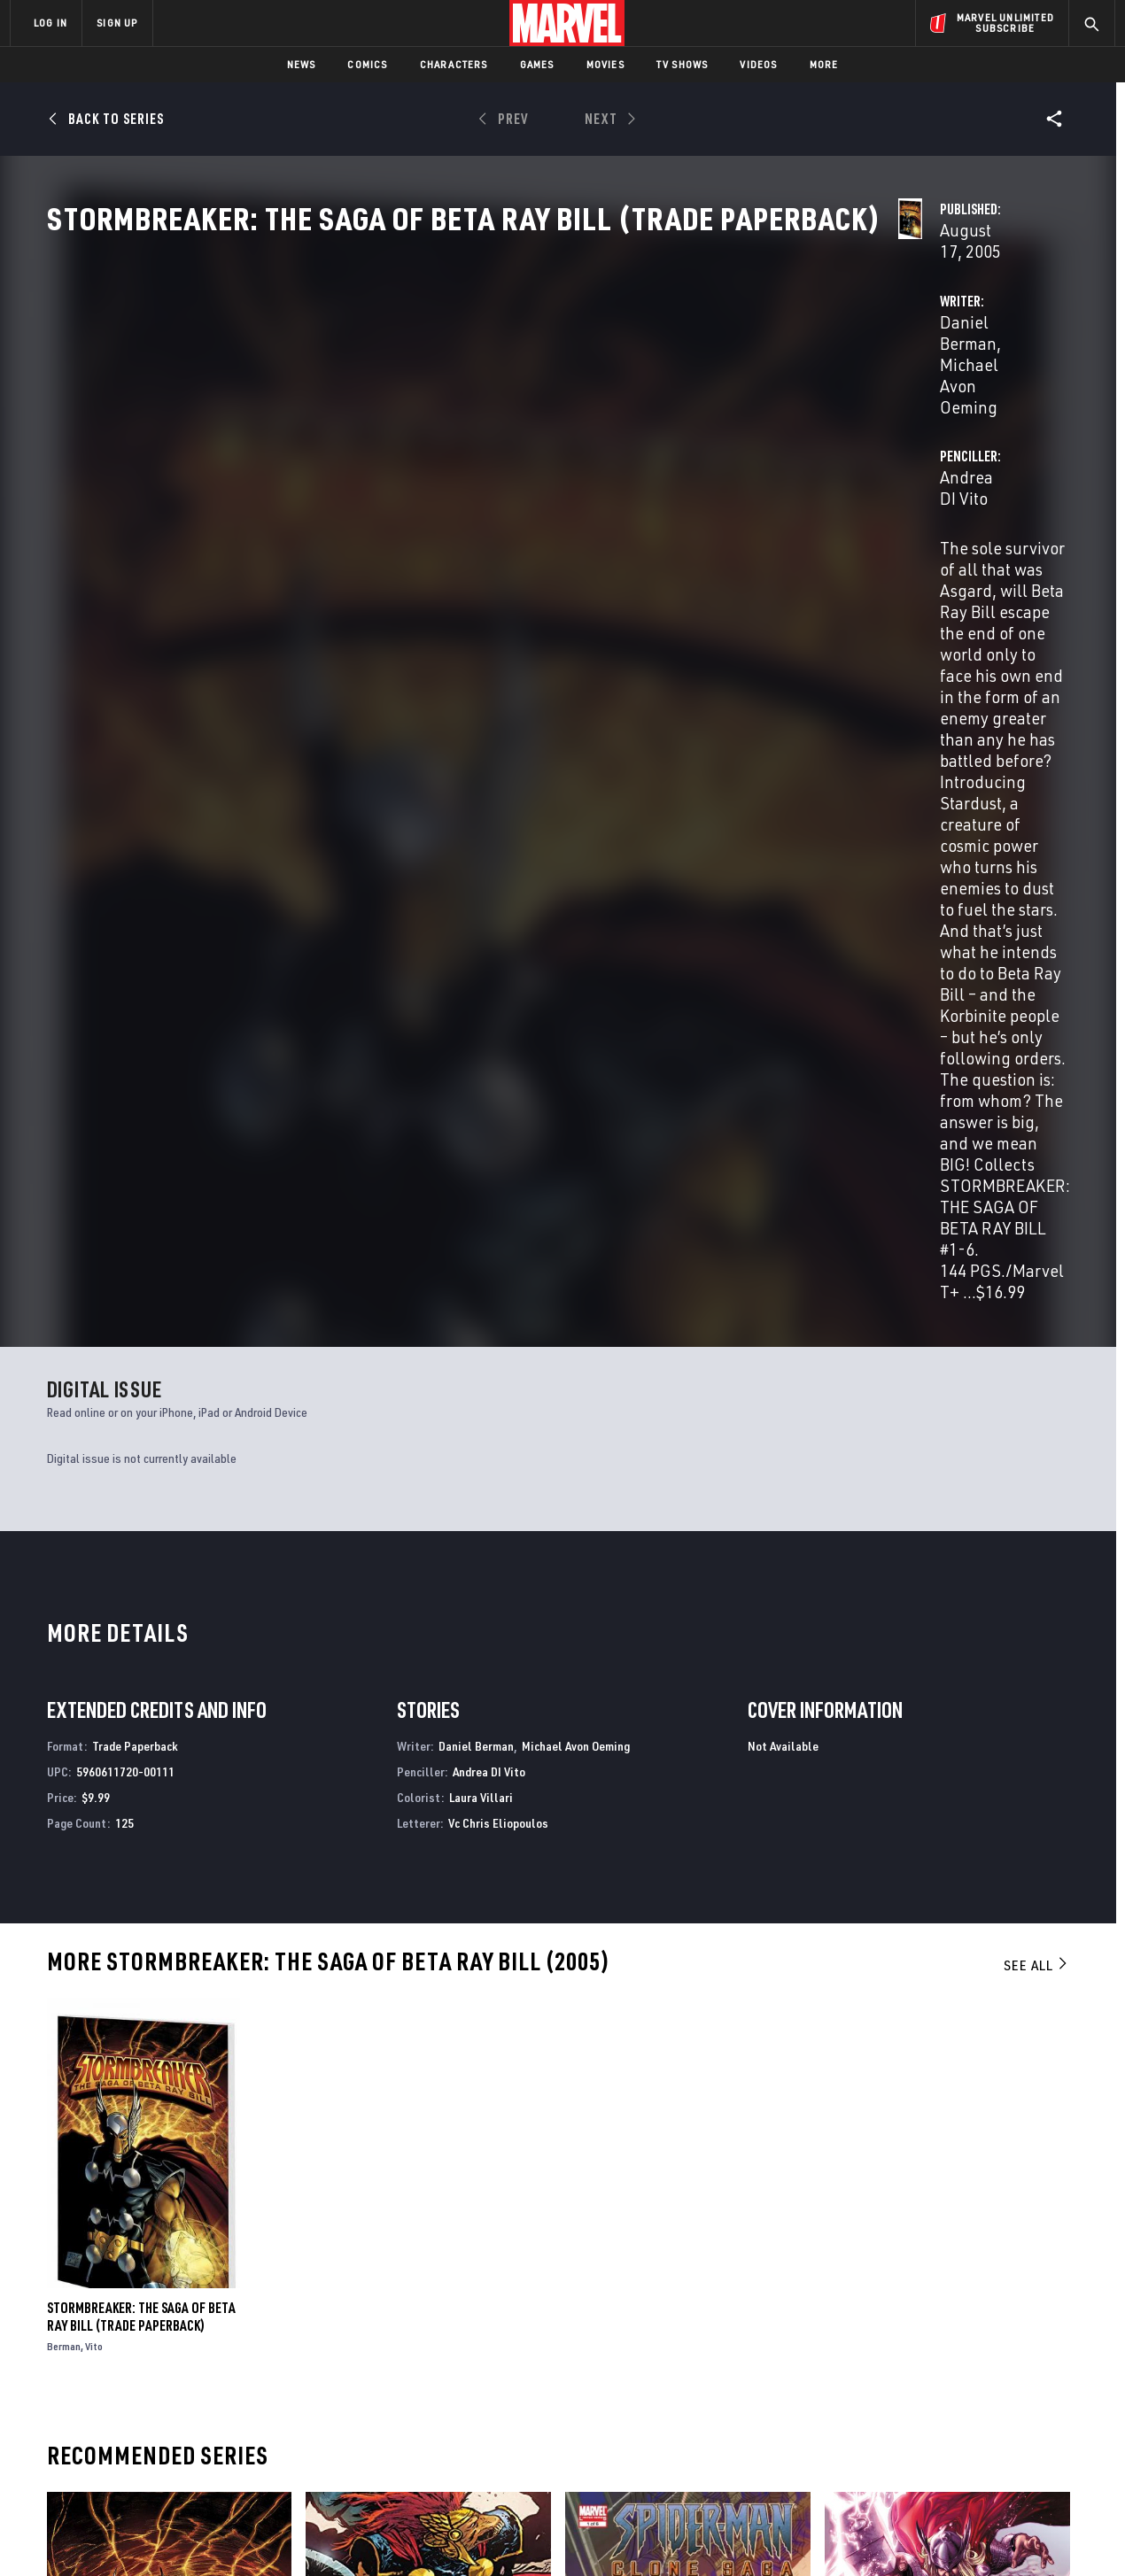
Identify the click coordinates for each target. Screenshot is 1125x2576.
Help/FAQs (183, 2365)
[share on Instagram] (1001, 2384)
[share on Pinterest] (1001, 2422)
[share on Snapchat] (952, 2422)
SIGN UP (117, 22)
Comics (367, 64)
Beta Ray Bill (344, 2168)
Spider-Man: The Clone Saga (645, 2168)
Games (537, 64)
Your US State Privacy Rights (344, 2534)
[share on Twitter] (952, 2384)
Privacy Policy (226, 2534)
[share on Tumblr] (1050, 2384)
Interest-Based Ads (867, 2534)
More (824, 64)
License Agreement (756, 2534)
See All (1036, 1377)
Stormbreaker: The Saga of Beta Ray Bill (165, 2168)
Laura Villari (481, 1208)
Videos (758, 64)
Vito (94, 1757)
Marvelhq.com (365, 2390)
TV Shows (682, 64)
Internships (190, 2416)
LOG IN (50, 22)
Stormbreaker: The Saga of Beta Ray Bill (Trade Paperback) (141, 1727)
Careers (178, 2390)
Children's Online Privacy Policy (619, 2534)
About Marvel (195, 2339)
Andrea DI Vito (762, 417)
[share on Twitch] (1050, 2422)
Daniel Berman (420, 417)
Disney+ (345, 2365)
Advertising (358, 2339)
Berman (64, 1757)
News (301, 64)
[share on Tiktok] (903, 2459)
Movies (605, 64)
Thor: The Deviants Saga (895, 2168)
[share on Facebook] (904, 2385)
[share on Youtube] (903, 2422)
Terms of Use (145, 2534)
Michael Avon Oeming (562, 417)
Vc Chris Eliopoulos (498, 1234)
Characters (454, 64)
